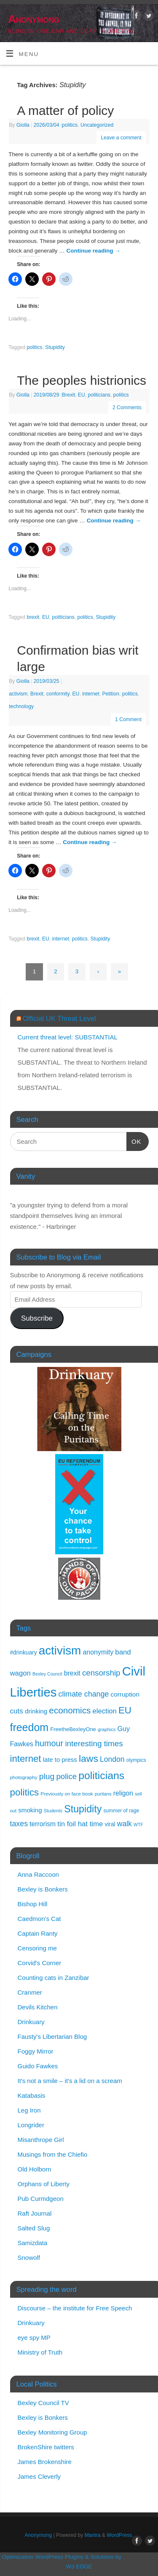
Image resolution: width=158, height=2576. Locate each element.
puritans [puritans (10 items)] (103, 1793)
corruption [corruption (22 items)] (124, 1694)
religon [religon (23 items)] (123, 1793)
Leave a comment (121, 138)
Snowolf (29, 2257)
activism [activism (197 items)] (60, 1650)
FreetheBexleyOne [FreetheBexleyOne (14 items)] (73, 1729)
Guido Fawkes (38, 2066)
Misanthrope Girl (41, 2139)
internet (90, 694)
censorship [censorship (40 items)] (101, 1672)
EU (81, 395)
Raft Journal (35, 2213)
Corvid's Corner (40, 1962)
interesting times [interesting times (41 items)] (94, 1743)
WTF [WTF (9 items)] (138, 1824)
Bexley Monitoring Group (52, 2432)
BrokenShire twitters (46, 2447)
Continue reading (94, 251)
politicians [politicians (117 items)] (101, 1775)
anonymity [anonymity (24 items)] (98, 1652)
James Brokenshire (45, 2461)
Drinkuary (31, 2021)
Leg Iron (29, 2110)
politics (70, 125)
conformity (58, 694)
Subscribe (37, 1318)
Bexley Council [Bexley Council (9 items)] (47, 1673)
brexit (33, 617)
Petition (110, 694)
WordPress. (120, 2535)
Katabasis (32, 2095)
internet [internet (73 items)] (25, 1758)
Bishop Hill (33, 1903)
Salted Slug (34, 2228)
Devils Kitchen (38, 2007)
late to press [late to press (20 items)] (60, 1759)
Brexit (68, 395)
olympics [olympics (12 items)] (136, 1760)
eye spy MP (34, 2337)
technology (21, 706)
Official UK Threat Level (59, 1018)
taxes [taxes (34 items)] (19, 1823)
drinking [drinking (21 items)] (36, 1711)
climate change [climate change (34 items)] (84, 1694)
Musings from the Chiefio (53, 2154)
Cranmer (30, 1992)
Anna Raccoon (38, 1874)
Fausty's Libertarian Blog (52, 2036)
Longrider (31, 2124)
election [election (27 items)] (105, 1711)
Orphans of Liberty (44, 2183)
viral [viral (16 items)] (109, 1824)
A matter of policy (65, 110)
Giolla (22, 125)
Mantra (93, 2535)
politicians (99, 395)
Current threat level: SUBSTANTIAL (68, 1037)
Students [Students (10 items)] (53, 1810)
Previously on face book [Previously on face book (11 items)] (66, 1793)
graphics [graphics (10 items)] (106, 1729)
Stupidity (55, 347)
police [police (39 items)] (66, 1776)
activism (18, 694)
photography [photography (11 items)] (23, 1777)
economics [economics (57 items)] (70, 1710)
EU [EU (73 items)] (124, 1710)
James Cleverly (39, 2476)
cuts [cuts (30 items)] (16, 1711)
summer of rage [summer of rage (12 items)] (121, 1811)
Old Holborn (34, 2169)
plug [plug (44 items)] (46, 1776)
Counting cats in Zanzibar (53, 1977)
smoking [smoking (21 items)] (30, 1810)
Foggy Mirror (36, 2051)
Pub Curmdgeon (41, 2198)
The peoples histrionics (81, 380)
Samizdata (33, 2242)
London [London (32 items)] (112, 1759)
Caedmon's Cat (39, 1918)
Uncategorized (96, 125)
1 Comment (128, 719)
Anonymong (33, 19)
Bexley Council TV (43, 2402)
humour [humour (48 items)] (49, 1743)
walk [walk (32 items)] (124, 1823)
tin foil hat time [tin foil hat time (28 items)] (80, 1824)
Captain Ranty (38, 1933)
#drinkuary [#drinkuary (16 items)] (23, 1652)
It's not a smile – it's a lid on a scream (70, 2080)
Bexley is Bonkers (43, 1889)
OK (134, 1140)
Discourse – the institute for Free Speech (75, 2308)
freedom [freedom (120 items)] (29, 1727)
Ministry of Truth (40, 2352)
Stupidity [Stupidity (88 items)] (83, 1808)
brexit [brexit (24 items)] (72, 1673)
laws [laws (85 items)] (88, 1758)
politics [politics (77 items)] (24, 1792)
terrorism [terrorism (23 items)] (42, 1823)
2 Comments (127, 407)
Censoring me (37, 1948)
